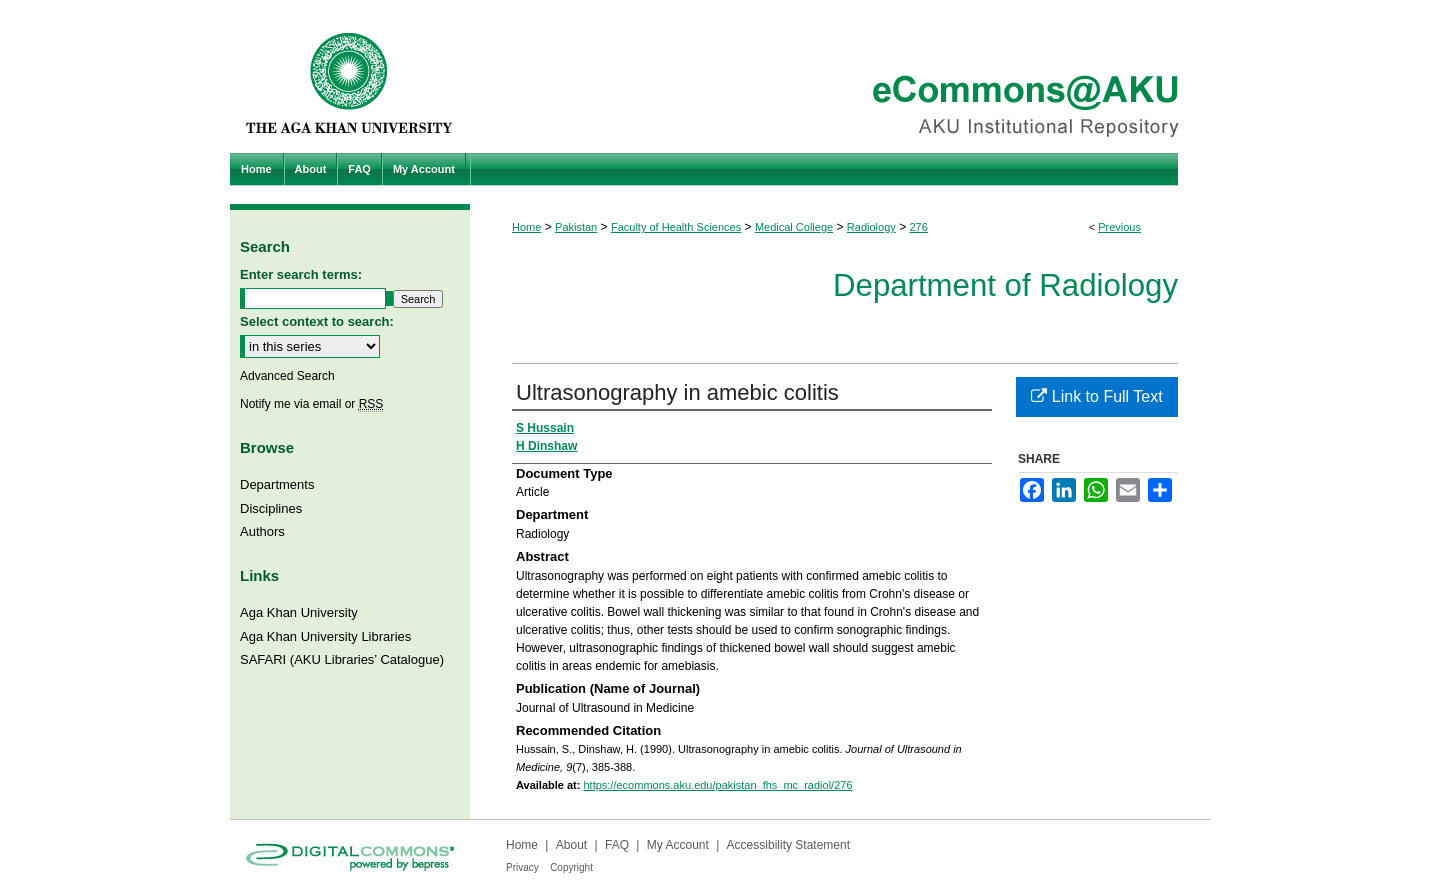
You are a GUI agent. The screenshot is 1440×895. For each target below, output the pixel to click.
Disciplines (271, 508)
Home (526, 227)
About (571, 845)
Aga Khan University (299, 612)
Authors (262, 531)
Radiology (871, 227)
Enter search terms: (301, 274)
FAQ (617, 845)
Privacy (522, 867)
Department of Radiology (1005, 285)
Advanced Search (287, 376)
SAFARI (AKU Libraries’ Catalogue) (342, 659)
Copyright (571, 867)
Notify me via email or (311, 404)
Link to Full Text (1096, 396)
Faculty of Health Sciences (676, 227)
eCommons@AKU (840, 76)
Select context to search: (317, 321)
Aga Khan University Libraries (325, 636)
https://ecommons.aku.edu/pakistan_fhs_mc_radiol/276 (717, 785)
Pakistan (576, 227)
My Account (678, 845)
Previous (1119, 227)
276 (918, 227)
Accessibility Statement (788, 845)
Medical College (794, 227)
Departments (277, 484)
